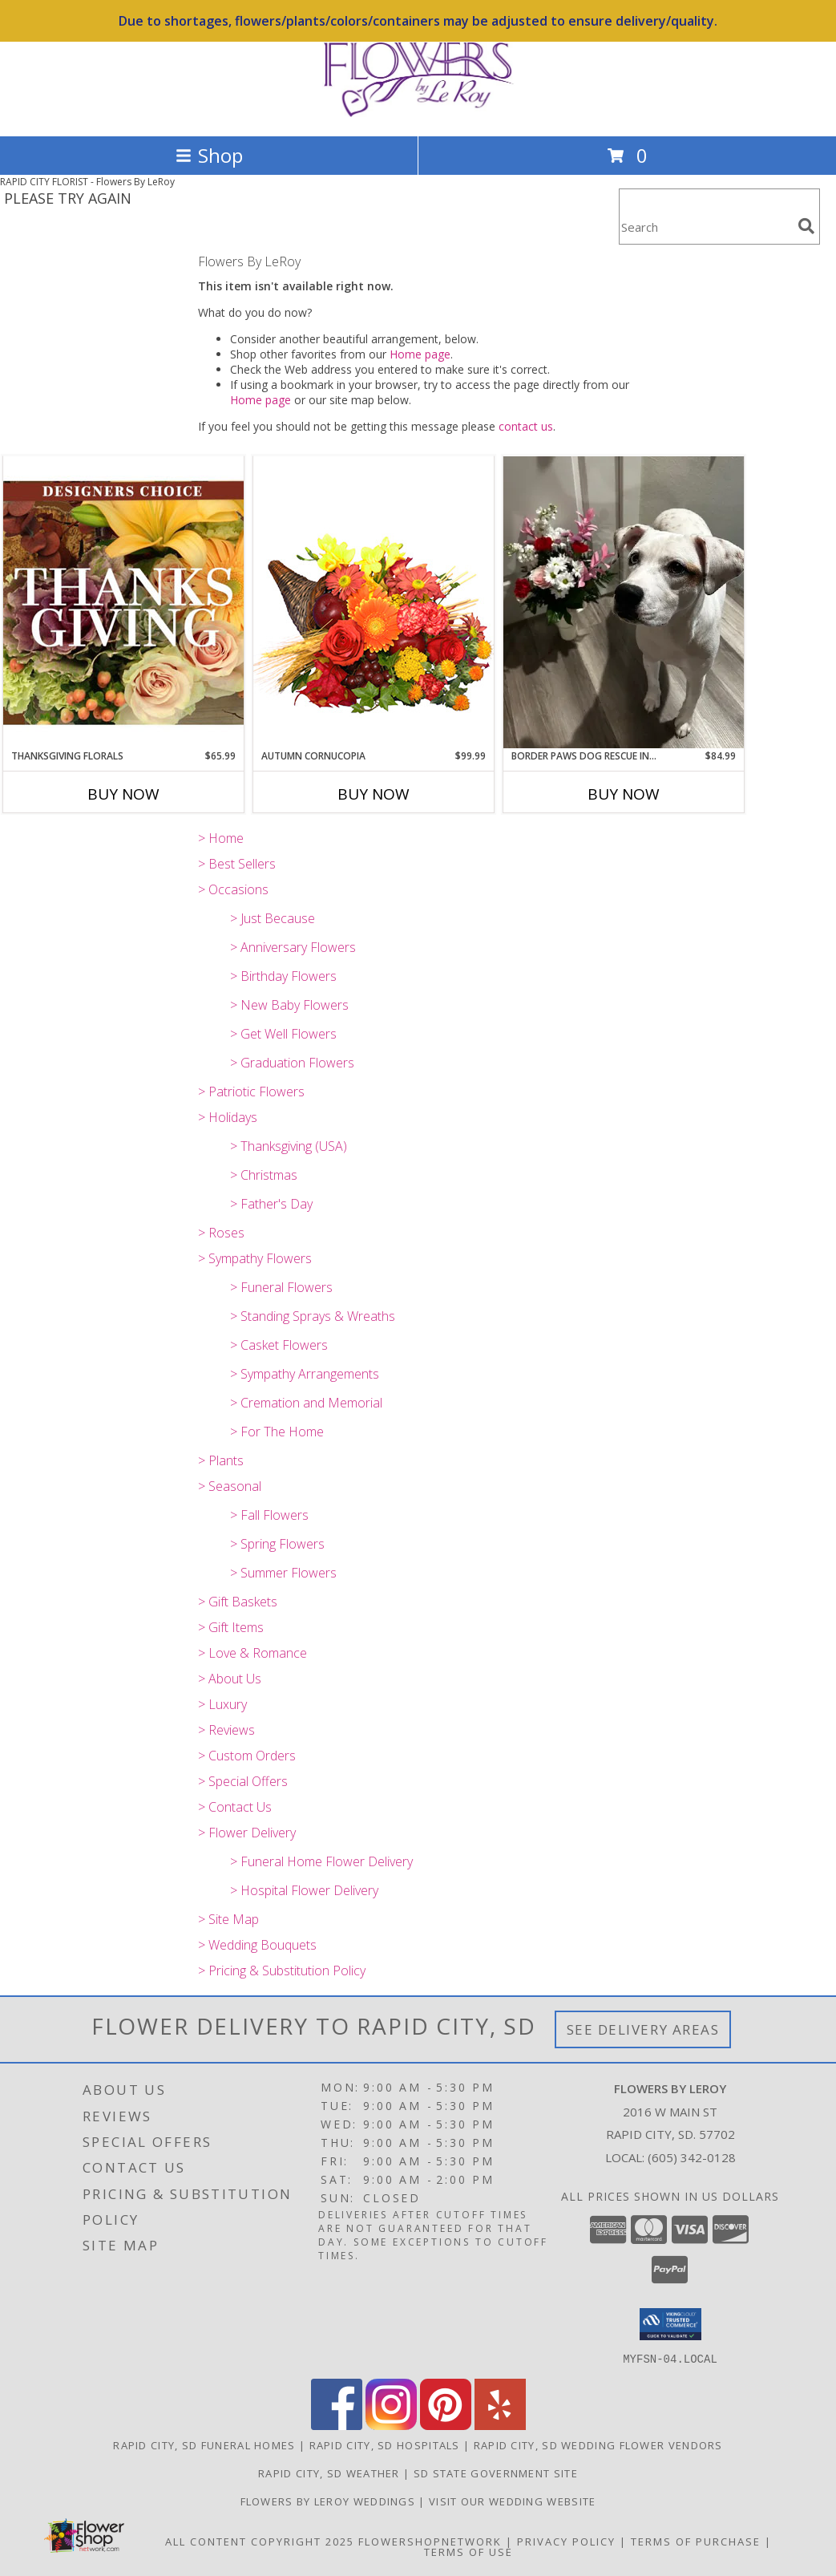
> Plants (221, 1460)
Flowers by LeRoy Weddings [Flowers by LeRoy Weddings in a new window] (329, 2500)
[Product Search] (705, 226)
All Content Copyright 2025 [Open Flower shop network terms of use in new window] (259, 2540)
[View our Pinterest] (445, 2424)
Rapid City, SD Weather (329, 2472)
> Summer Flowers (283, 1573)
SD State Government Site (496, 2472)
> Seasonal (229, 1486)
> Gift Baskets (237, 1601)
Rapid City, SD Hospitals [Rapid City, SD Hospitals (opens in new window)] (384, 2444)
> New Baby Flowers (289, 1005)
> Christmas (263, 1175)
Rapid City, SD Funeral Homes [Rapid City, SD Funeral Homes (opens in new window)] (204, 2444)
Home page (420, 354)
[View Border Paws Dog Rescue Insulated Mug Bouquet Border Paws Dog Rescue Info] (623, 602)
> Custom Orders (247, 1755)
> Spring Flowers (277, 1544)
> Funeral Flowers (281, 1287)
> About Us (229, 1678)
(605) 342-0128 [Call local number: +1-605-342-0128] (692, 2157)
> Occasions (233, 889)
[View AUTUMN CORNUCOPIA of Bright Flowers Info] (373, 601)
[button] (670, 2324)
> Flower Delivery (247, 1832)
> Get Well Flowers (283, 1034)
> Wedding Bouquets (257, 1945)
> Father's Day (271, 1204)
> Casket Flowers (279, 1345)
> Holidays (227, 1117)
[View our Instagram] (391, 2424)
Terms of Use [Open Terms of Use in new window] (468, 2551)
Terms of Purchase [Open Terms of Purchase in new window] (696, 2540)
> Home (221, 838)
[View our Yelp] (500, 2424)
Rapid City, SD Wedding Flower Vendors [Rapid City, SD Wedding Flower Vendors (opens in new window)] (598, 2444)
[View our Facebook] (336, 2424)
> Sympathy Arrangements (304, 1374)
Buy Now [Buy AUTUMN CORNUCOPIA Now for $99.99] (373, 794)
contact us (526, 426)
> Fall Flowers (269, 1515)
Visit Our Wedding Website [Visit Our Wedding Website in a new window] (512, 2500)
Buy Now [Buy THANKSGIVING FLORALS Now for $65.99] (123, 794)
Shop (209, 155)
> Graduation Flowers (292, 1062)
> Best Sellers (237, 864)
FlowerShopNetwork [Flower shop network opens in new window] (430, 2540)
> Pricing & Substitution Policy (281, 1970)
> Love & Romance (252, 1653)
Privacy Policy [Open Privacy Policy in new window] (566, 2540)
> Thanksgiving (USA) (288, 1146)
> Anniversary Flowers (293, 947)
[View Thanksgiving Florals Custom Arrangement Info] (123, 602)
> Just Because (272, 918)
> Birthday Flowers (283, 976)
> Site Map (228, 1919)
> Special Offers (243, 1781)
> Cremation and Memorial (306, 1403)
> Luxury (222, 1704)
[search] (806, 226)
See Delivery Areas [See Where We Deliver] (643, 2029)
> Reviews (226, 1730)
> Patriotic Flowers (251, 1091)
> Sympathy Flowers (255, 1258)
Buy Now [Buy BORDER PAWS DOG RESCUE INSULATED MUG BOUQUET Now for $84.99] (624, 794)
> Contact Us (235, 1807)
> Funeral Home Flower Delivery (321, 1861)
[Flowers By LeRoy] (418, 112)
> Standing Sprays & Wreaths (312, 1316)
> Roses (221, 1232)
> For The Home (277, 1431)
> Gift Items (231, 1627)
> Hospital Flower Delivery (304, 1890)
